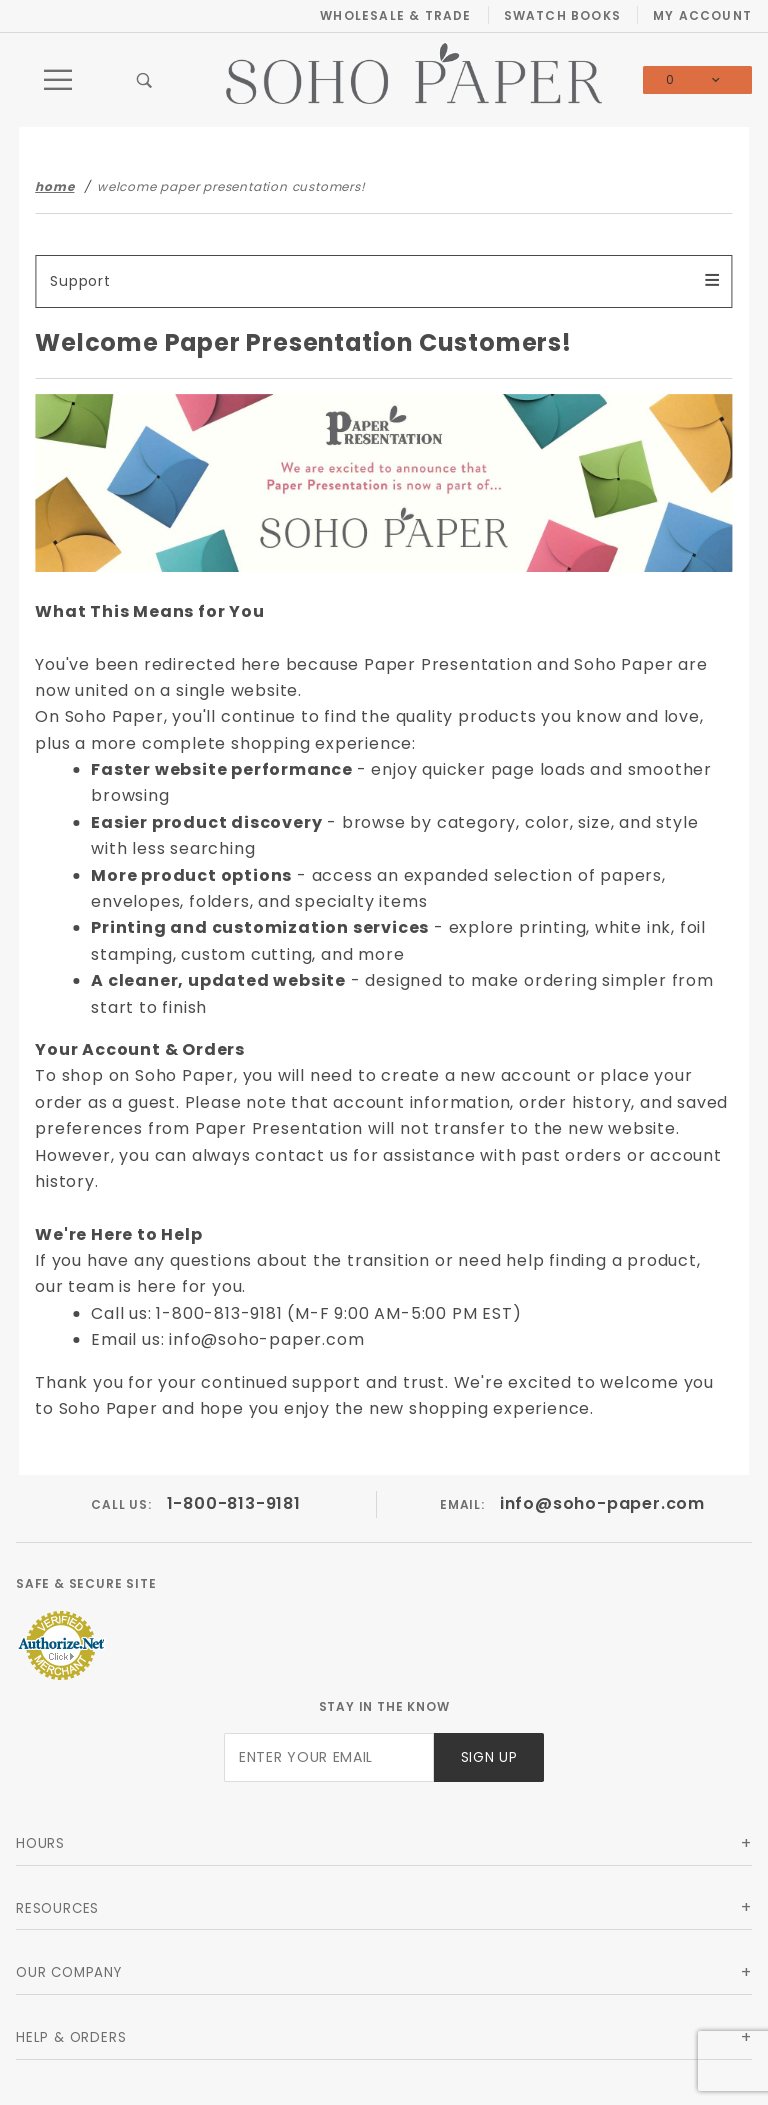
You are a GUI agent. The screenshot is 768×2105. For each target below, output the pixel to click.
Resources (57, 1908)
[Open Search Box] (145, 80)
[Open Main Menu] (59, 80)
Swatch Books (562, 15)
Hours (40, 1843)
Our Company (69, 1972)
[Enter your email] (329, 1757)
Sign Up (489, 1757)
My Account (702, 15)
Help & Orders (71, 2037)
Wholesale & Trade (395, 15)
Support (80, 281)
